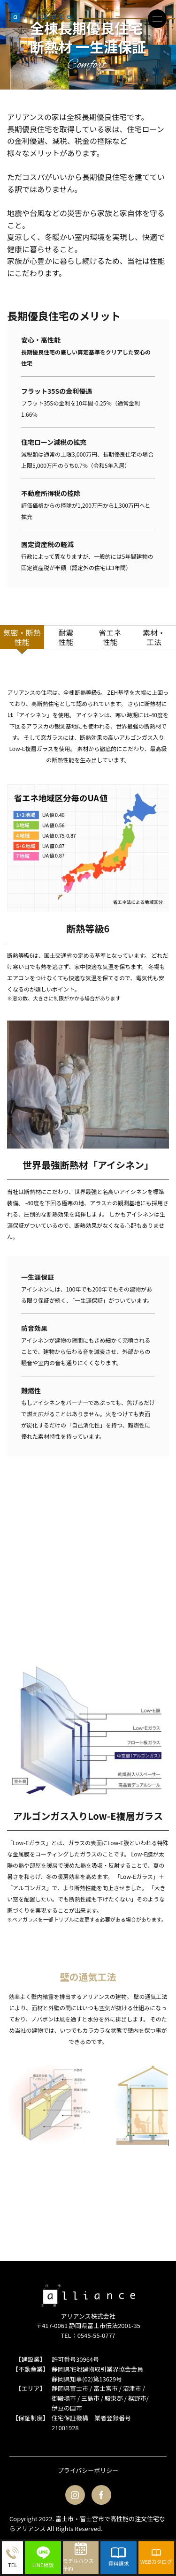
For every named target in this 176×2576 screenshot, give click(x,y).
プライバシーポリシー (88, 2470)
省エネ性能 (110, 637)
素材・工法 (154, 637)
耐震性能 (66, 637)
